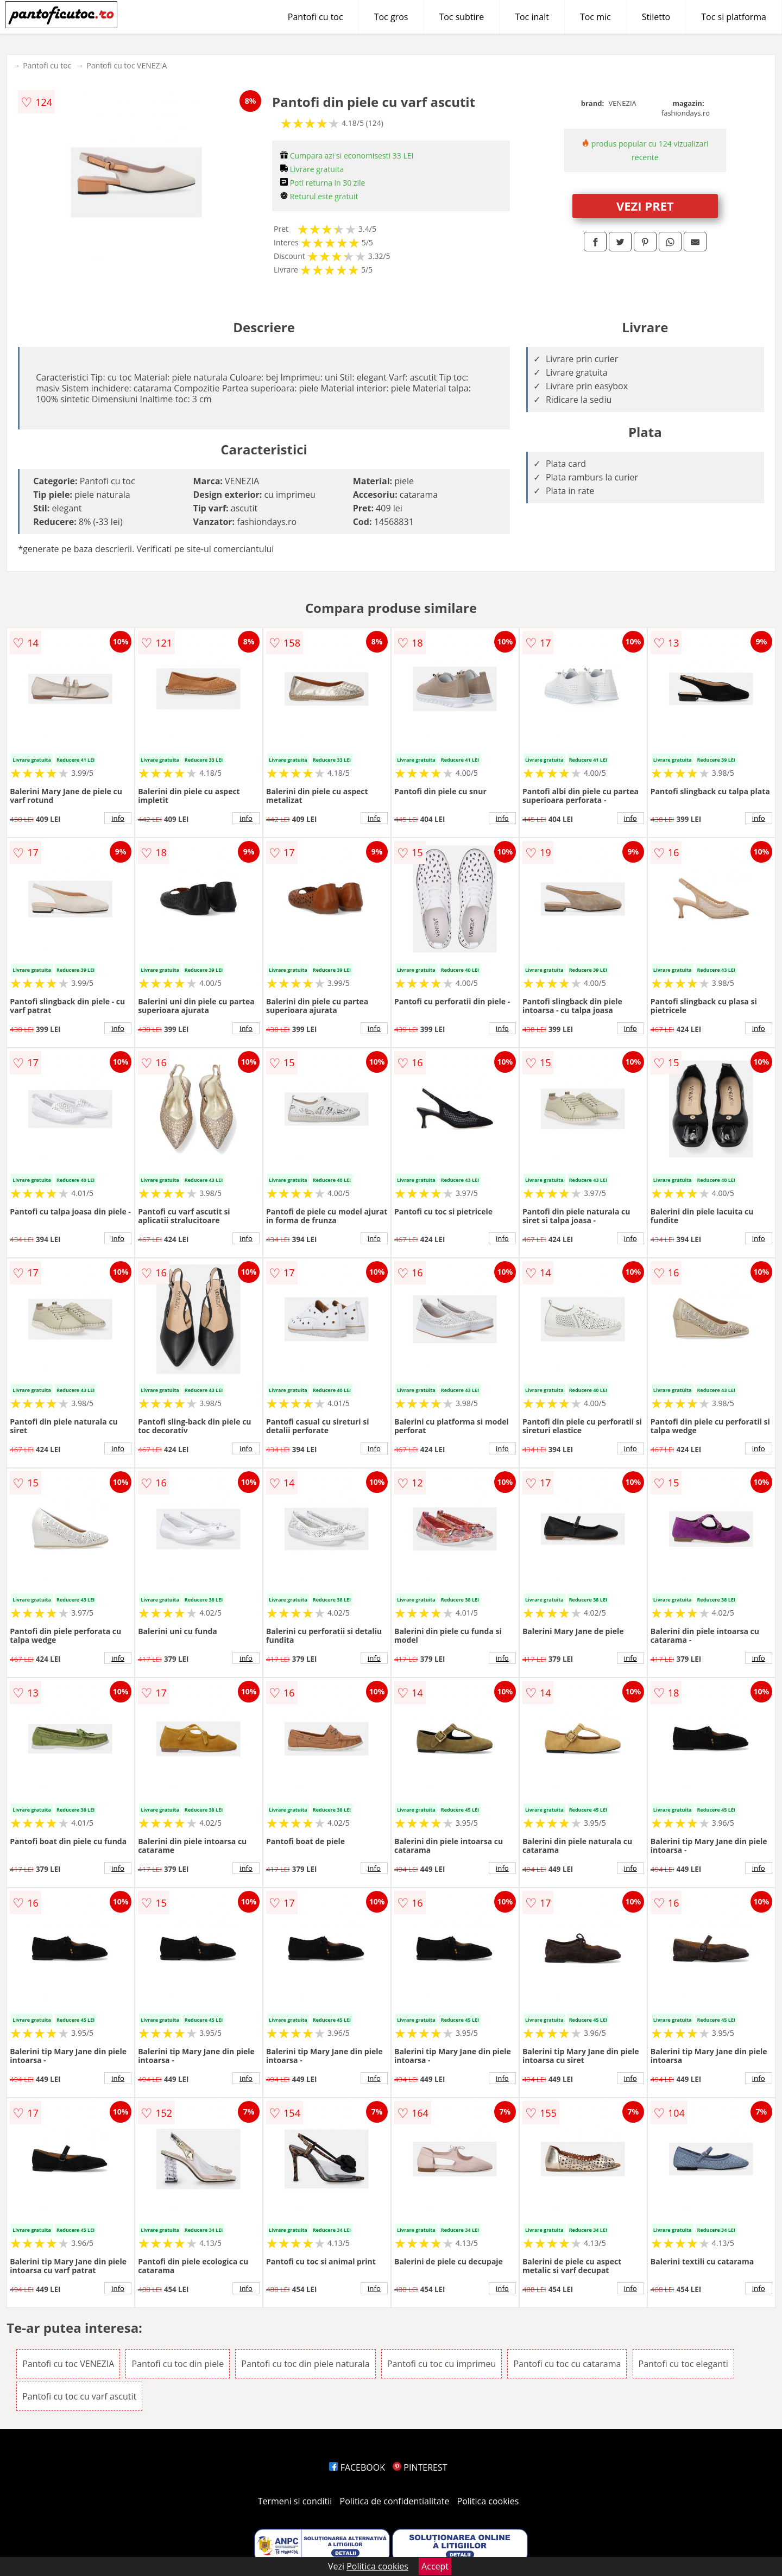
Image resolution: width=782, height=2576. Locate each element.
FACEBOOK (357, 2467)
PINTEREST (420, 2467)
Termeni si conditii (295, 2501)
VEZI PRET (645, 206)
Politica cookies (488, 2501)
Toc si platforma (733, 17)
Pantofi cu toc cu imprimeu (441, 2364)
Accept (435, 2566)
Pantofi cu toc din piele (177, 2364)
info (117, 818)
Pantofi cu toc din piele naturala (305, 2364)
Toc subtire (461, 17)
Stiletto (656, 17)
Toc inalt (532, 17)
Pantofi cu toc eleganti (683, 2364)
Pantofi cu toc (315, 17)
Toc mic (595, 17)
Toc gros (391, 17)
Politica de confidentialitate (395, 2501)
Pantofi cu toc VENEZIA (126, 65)
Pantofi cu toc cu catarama (567, 2364)
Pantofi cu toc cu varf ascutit (79, 2396)
